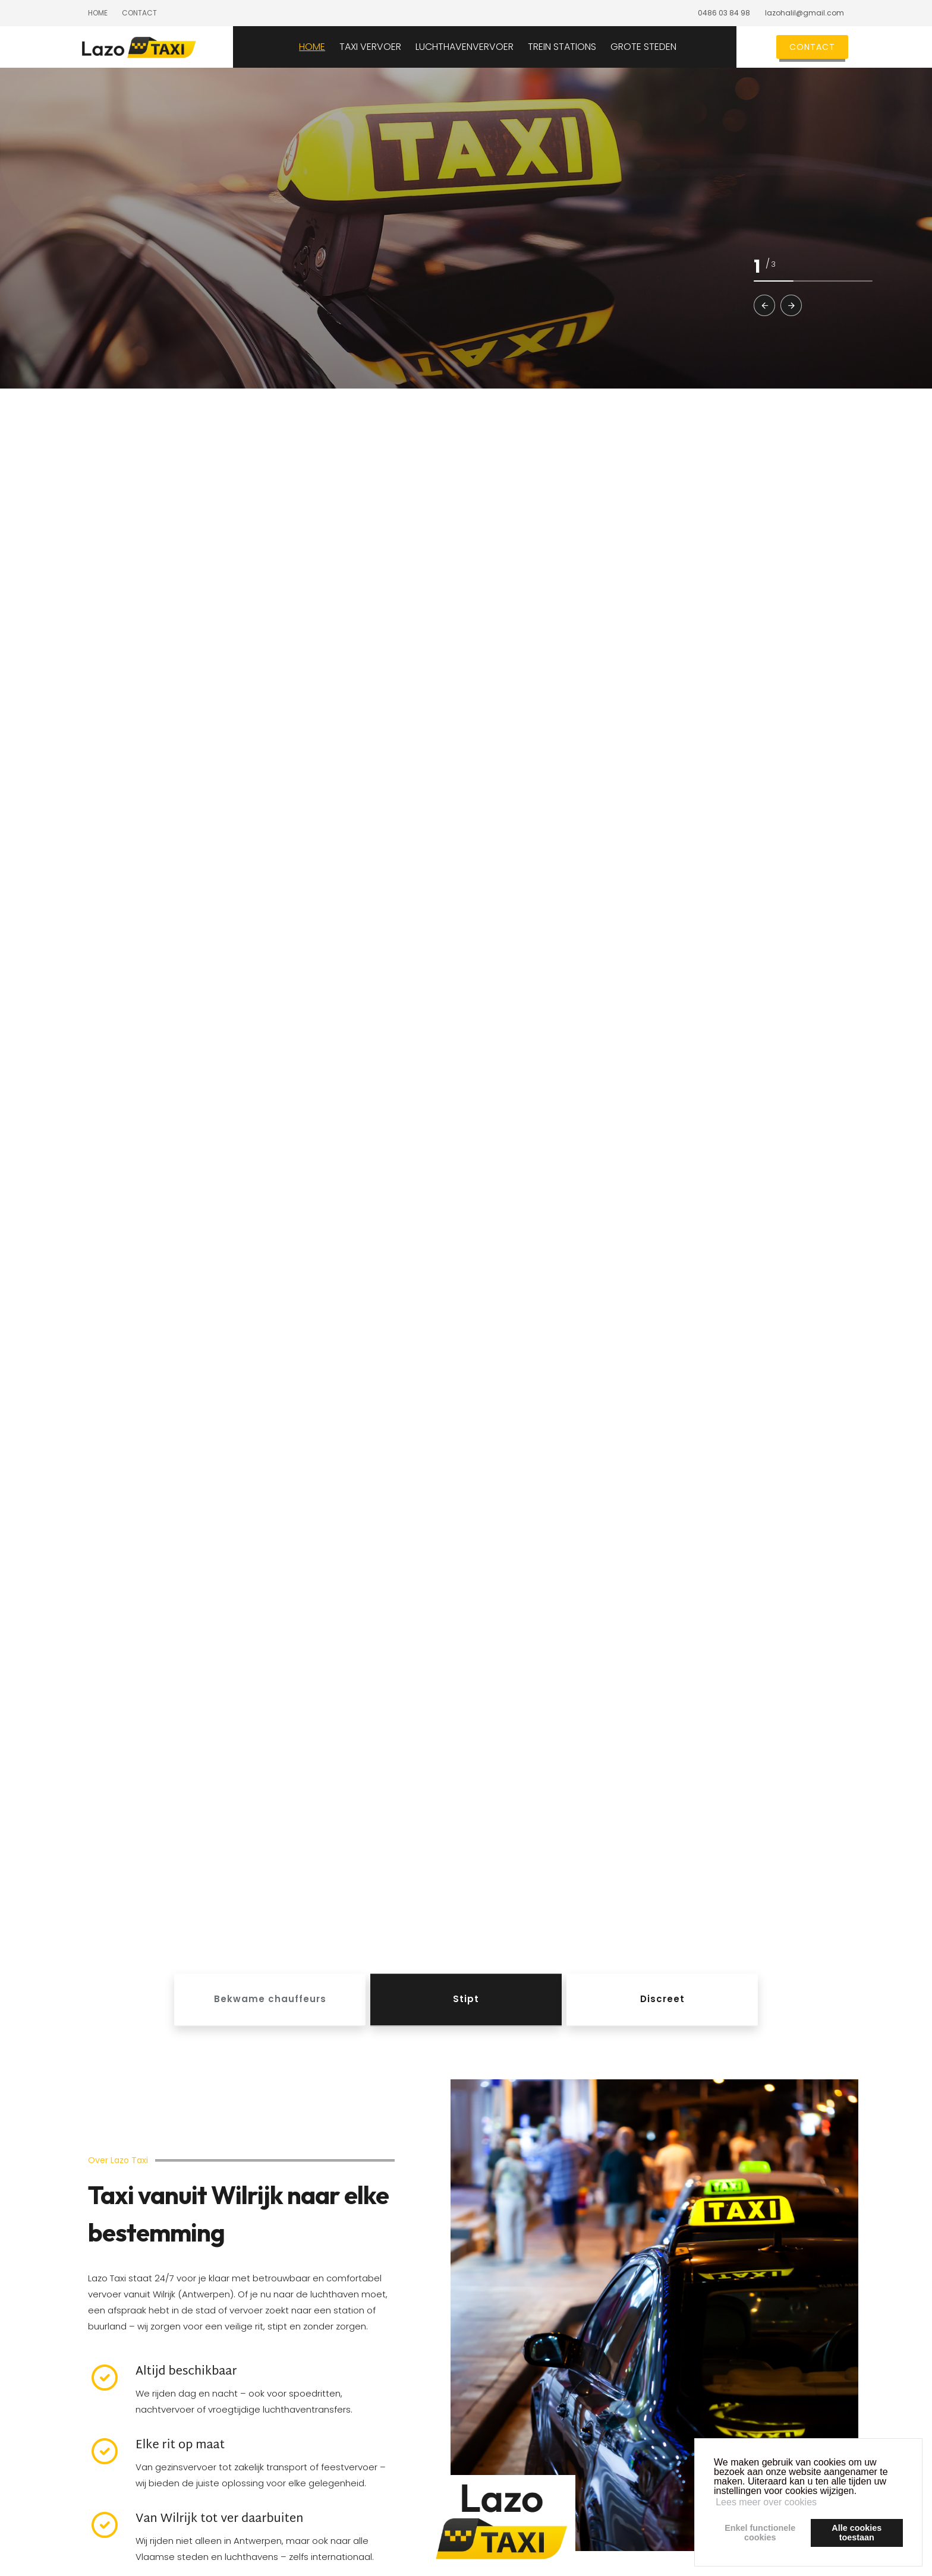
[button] (764, 305)
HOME (340, 46)
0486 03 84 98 (724, 13)
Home (98, 13)
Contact (139, 13)
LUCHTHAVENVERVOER (492, 46)
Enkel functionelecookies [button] (760, 2532)
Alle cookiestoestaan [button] (856, 2532)
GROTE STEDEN (671, 46)
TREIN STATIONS (590, 46)
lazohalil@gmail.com (804, 13)
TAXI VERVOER (398, 46)
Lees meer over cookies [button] (766, 2502)
